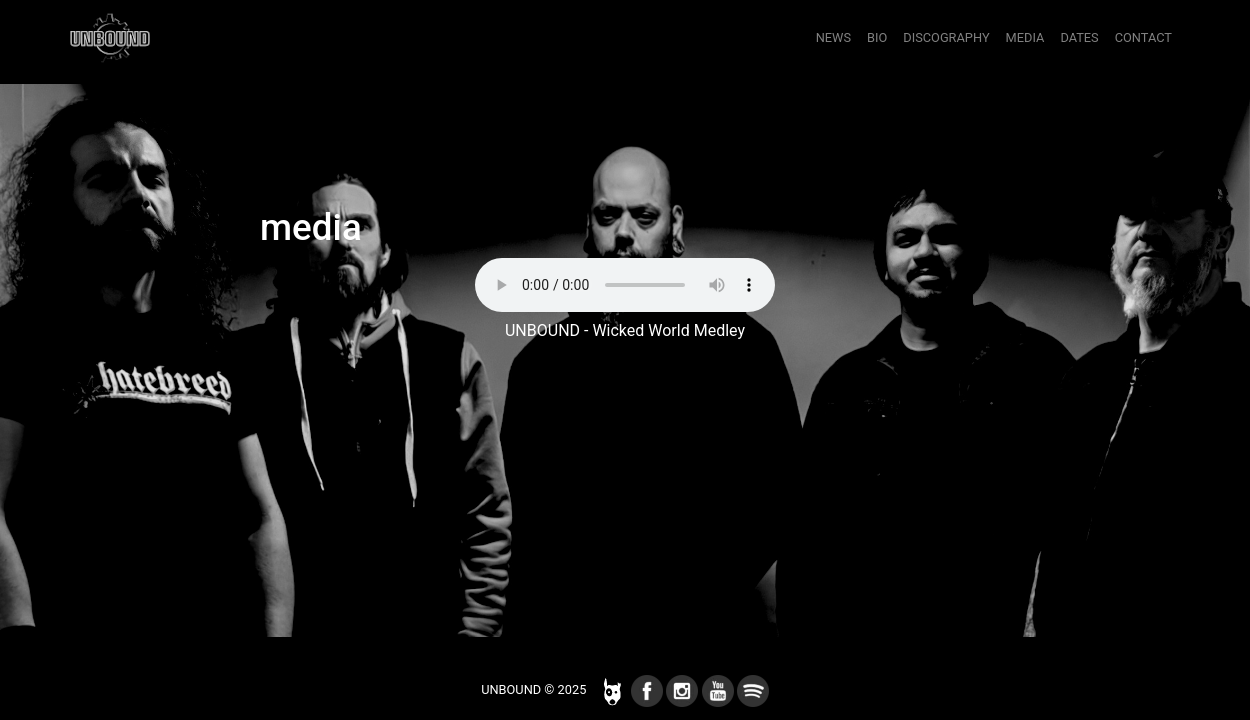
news (833, 37)
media (1025, 37)
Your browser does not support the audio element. (625, 285)
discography (946, 37)
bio (877, 37)
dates (1079, 37)
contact (1143, 37)
